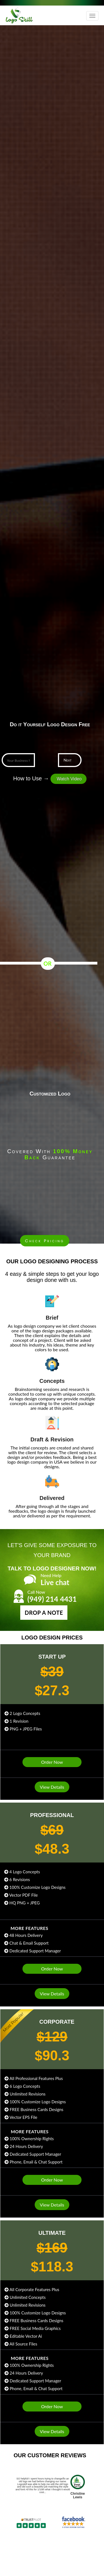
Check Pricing (44, 1241)
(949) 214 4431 (52, 1596)
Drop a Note (50, 1613)
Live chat (54, 1579)
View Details (52, 1787)
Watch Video (68, 778)
